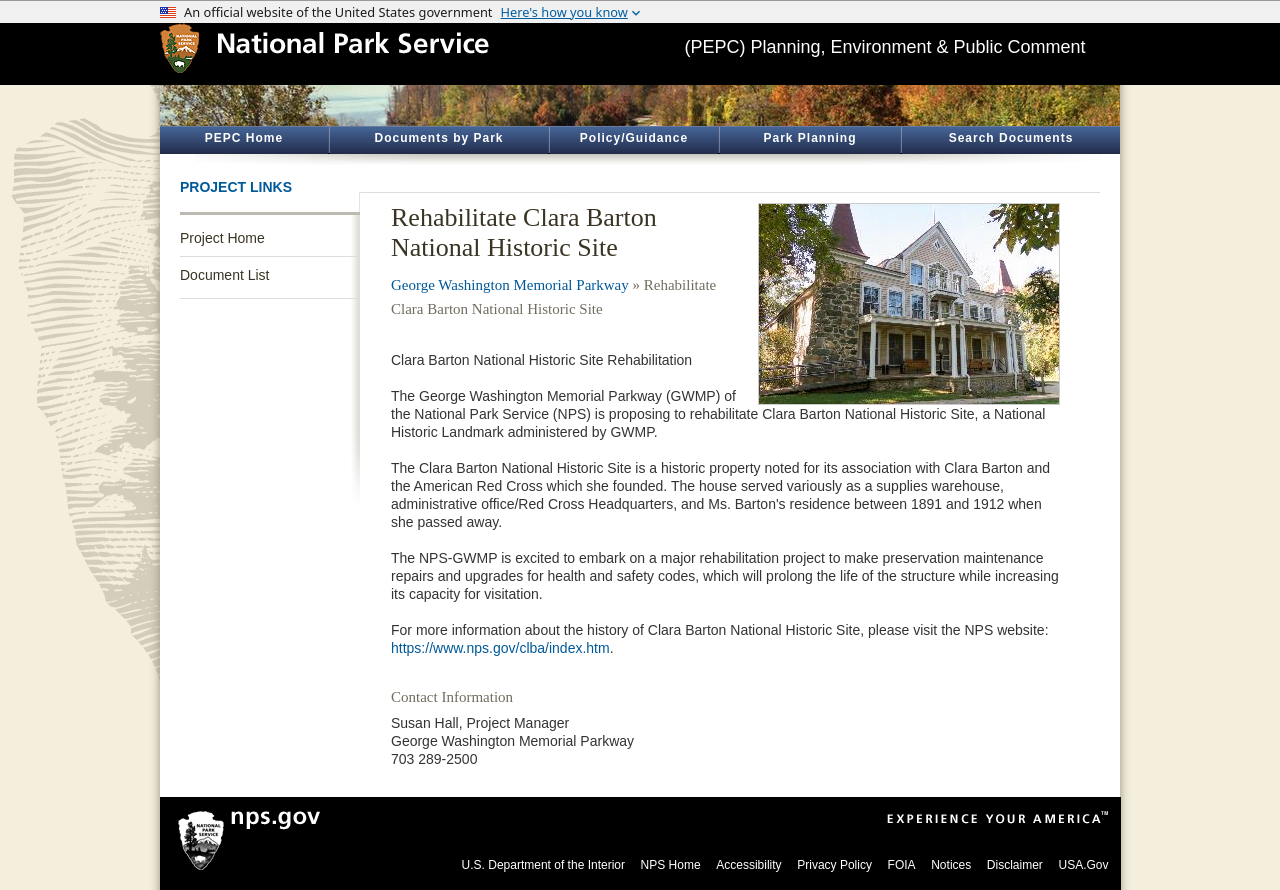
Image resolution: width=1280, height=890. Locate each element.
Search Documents (1011, 138)
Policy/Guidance (634, 138)
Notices (951, 865)
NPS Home (671, 865)
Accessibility (748, 865)
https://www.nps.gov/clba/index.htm (500, 648)
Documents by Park (438, 138)
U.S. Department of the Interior (543, 865)
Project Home (222, 238)
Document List (224, 275)
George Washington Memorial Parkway (510, 285)
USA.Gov (1083, 865)
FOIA (902, 865)
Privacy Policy (834, 865)
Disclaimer (1015, 865)
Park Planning (809, 138)
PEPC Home (244, 138)
